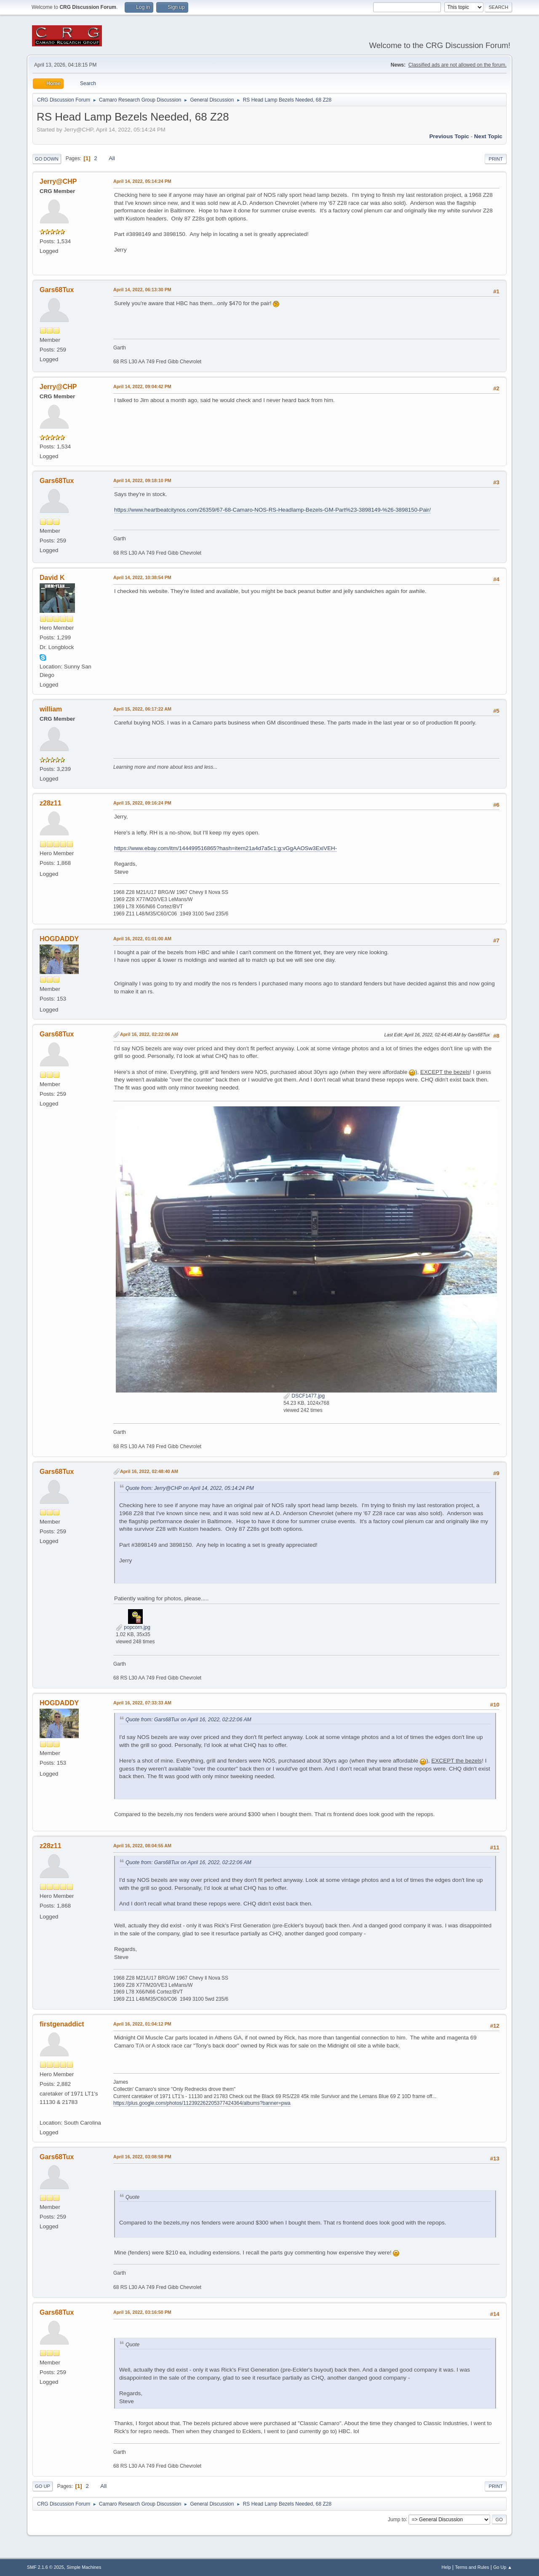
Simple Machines (84, 2567)
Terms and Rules (472, 2567)
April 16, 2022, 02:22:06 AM (149, 1034)
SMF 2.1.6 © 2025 (45, 2567)
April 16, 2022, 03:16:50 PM (142, 2312)
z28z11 (50, 803)
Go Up (42, 2486)
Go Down (47, 158)
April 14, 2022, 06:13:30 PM (142, 289)
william (51, 709)
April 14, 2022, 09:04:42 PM (142, 386)
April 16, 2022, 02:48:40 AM (149, 1471)
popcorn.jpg (133, 1627)
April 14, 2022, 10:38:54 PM (142, 577)
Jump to (397, 2519)
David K (52, 577)
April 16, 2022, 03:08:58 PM (142, 2156)
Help (446, 2567)
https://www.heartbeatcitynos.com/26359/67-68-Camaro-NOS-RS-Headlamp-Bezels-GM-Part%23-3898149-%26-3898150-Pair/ (272, 510)
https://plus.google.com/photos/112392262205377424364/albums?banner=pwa (202, 2103)
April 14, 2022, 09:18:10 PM (142, 480)
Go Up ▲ (502, 2567)
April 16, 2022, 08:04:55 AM (142, 1845)
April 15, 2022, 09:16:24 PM (142, 802)
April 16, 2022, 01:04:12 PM (142, 2023)
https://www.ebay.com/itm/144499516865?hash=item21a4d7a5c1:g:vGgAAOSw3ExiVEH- (225, 848)
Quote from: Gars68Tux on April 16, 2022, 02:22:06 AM (188, 1720)
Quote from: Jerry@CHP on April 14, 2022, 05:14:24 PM (189, 1488)
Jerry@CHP (58, 181)
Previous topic (449, 136)
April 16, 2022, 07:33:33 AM (142, 1702)
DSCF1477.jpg (304, 1396)
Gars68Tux (57, 289)
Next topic (488, 136)
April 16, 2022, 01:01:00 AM (142, 938)
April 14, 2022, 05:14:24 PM (142, 181)
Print (495, 158)
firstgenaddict (62, 2024)
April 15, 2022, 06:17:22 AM (142, 708)
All (112, 158)
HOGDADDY (59, 938)
